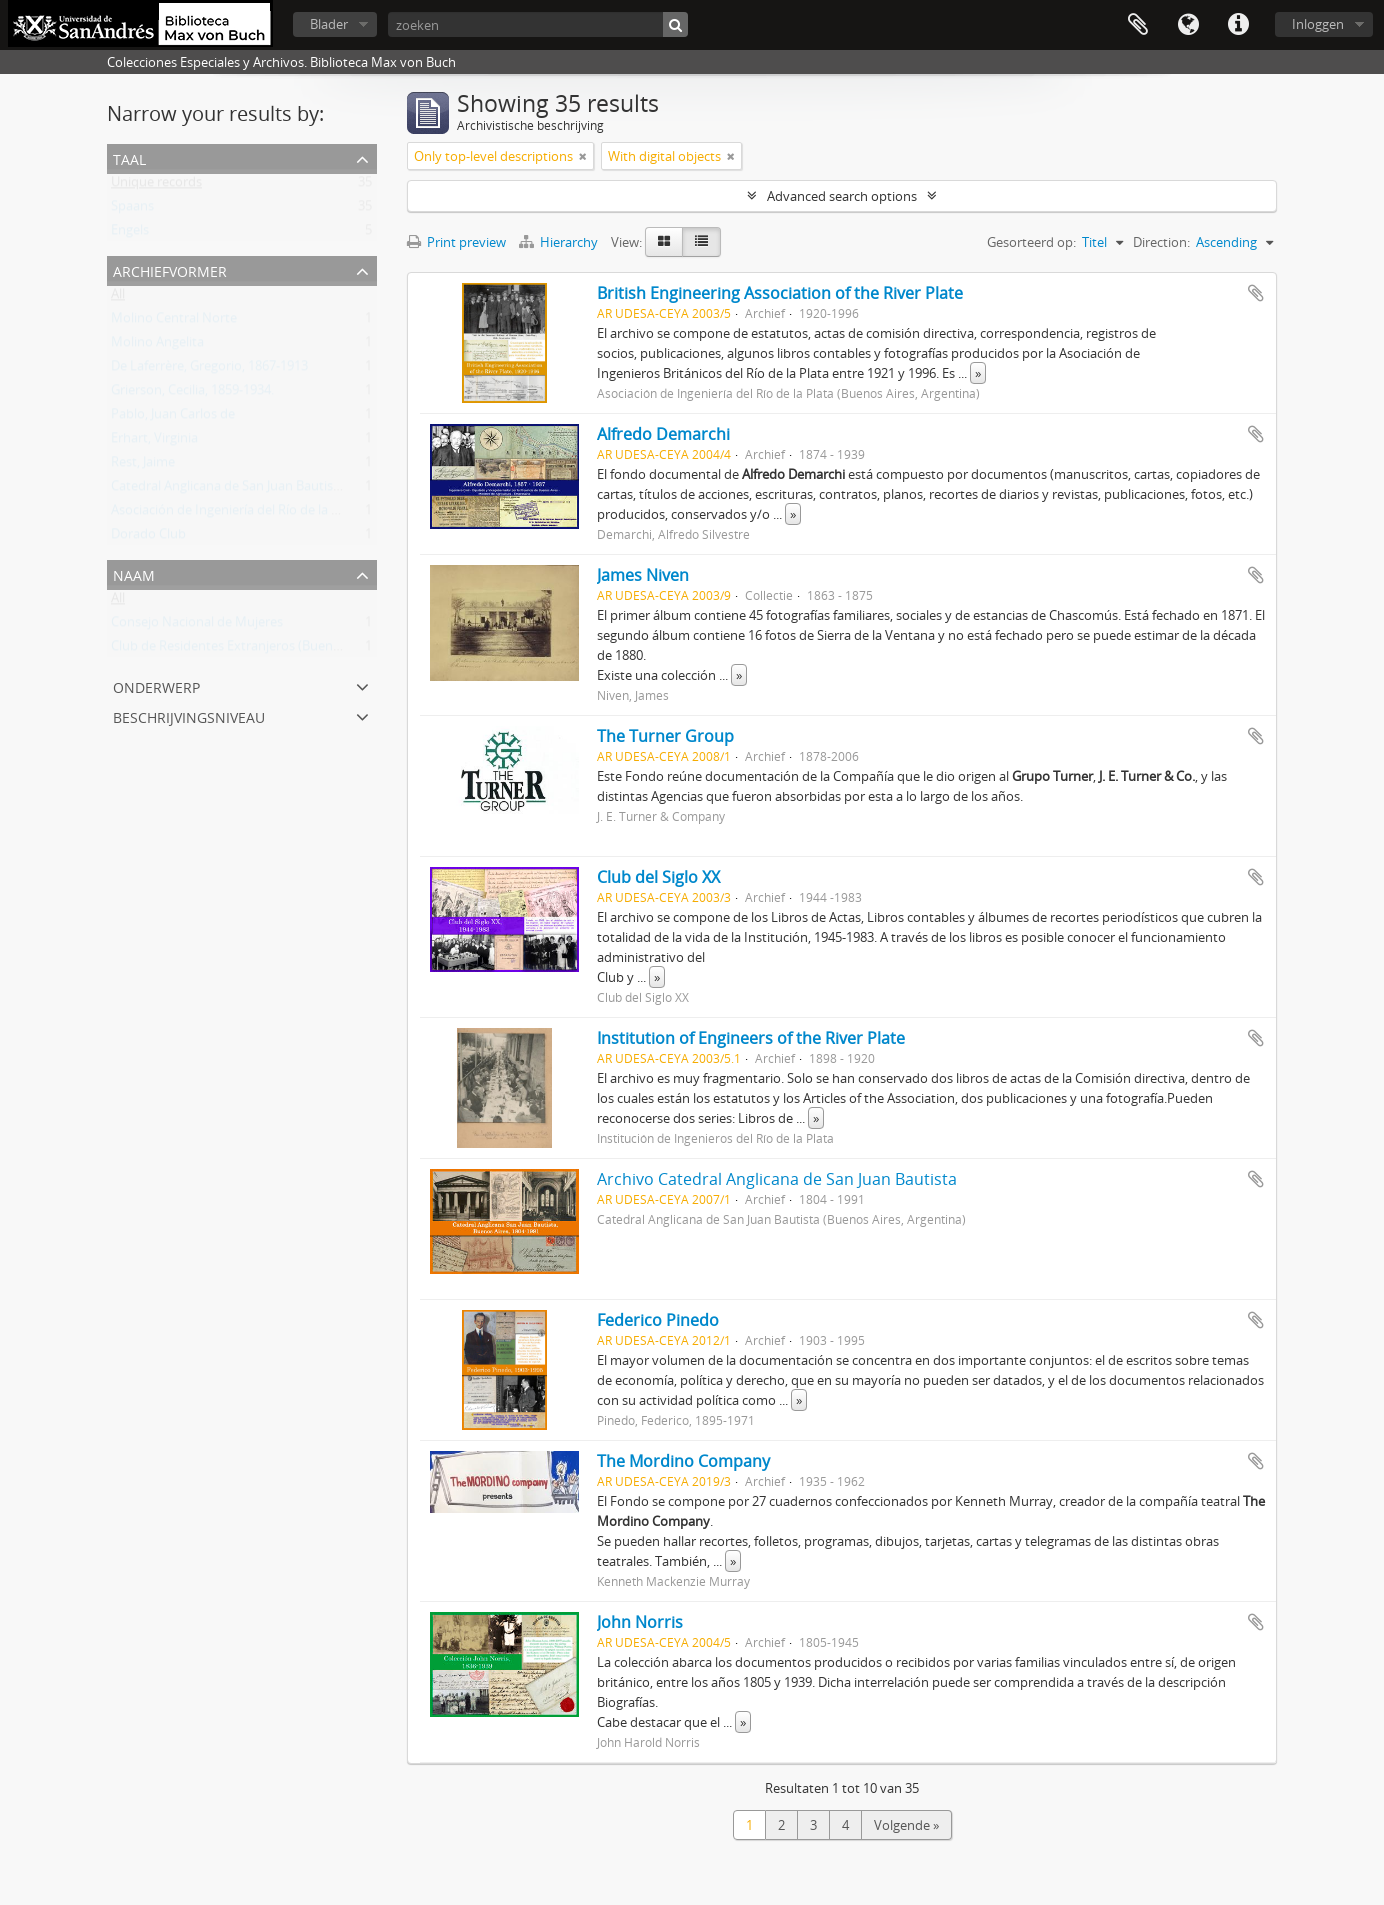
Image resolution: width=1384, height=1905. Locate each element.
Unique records (156, 186)
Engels (130, 234)
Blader (329, 24)
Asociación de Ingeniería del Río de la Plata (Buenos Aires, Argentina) (312, 514)
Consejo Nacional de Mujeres (197, 626)
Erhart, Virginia (154, 442)
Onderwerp (156, 685)
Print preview (456, 242)
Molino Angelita (157, 346)
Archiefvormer (170, 269)
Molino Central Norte (174, 322)
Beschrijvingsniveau (189, 715)
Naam (134, 573)
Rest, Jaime (143, 466)
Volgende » (906, 1825)
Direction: (1161, 242)
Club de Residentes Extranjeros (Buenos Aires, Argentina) (279, 650)
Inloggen (1318, 24)
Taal (1188, 25)
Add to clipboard (1256, 293)
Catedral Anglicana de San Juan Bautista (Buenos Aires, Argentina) (304, 490)
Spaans (132, 210)
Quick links (1238, 25)
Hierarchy (560, 242)
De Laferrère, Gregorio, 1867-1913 (209, 370)
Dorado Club (148, 538)
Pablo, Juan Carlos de (173, 418)
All (118, 298)
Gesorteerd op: (1031, 242)
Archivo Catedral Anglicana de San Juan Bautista (777, 1179)
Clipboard (1138, 25)
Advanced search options (842, 196)
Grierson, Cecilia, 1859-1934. (192, 394)
